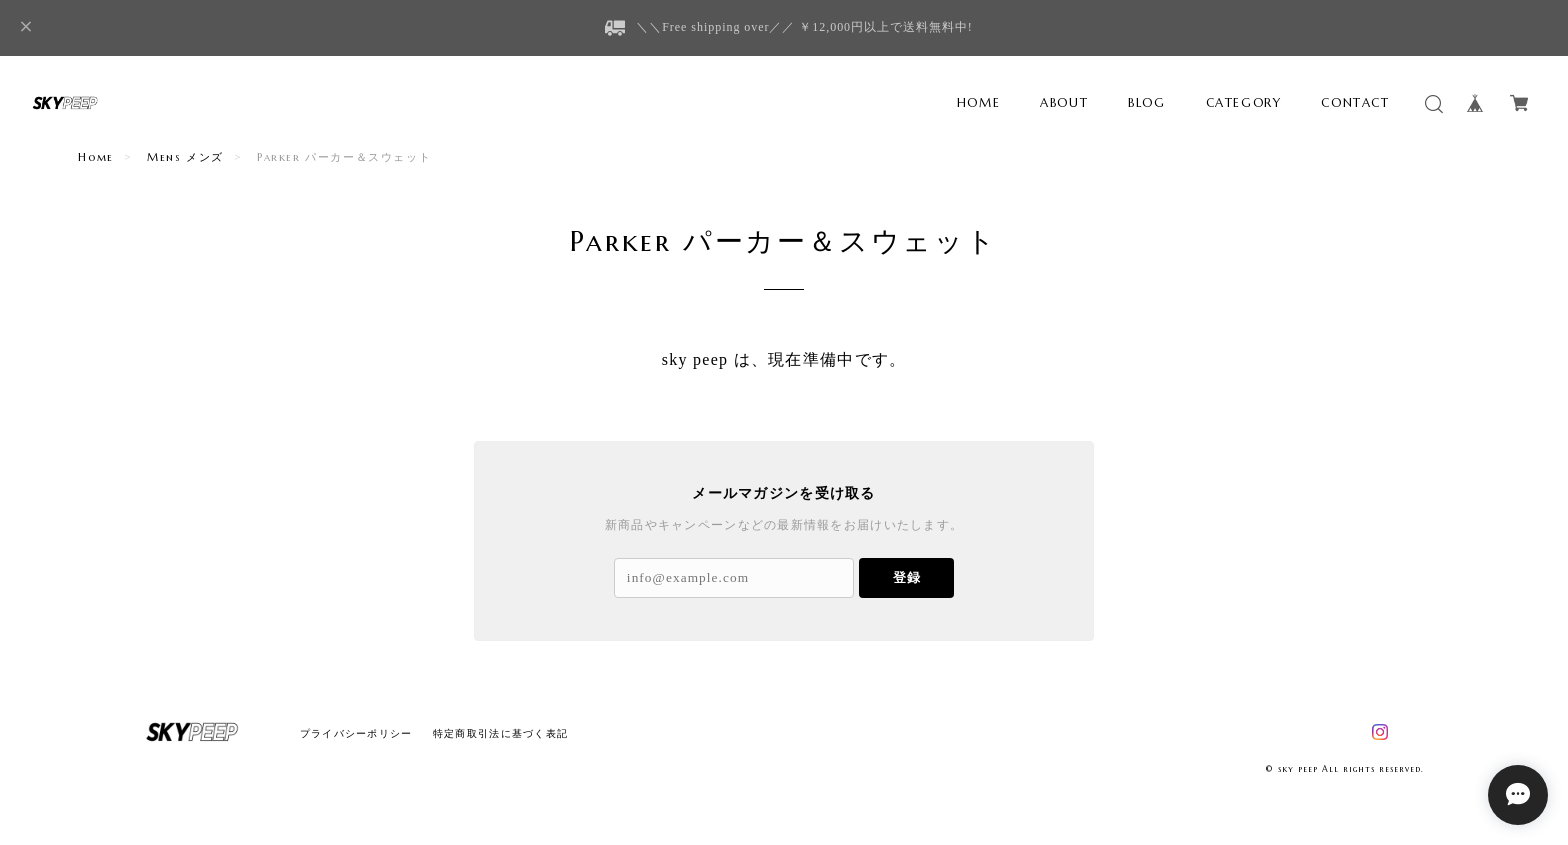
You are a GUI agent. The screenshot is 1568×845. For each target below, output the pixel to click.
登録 (907, 577)
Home (95, 157)
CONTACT (1355, 102)
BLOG (1146, 102)
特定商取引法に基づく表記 (500, 733)
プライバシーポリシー (356, 733)
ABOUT (1064, 102)
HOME (978, 102)
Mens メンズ (185, 157)
